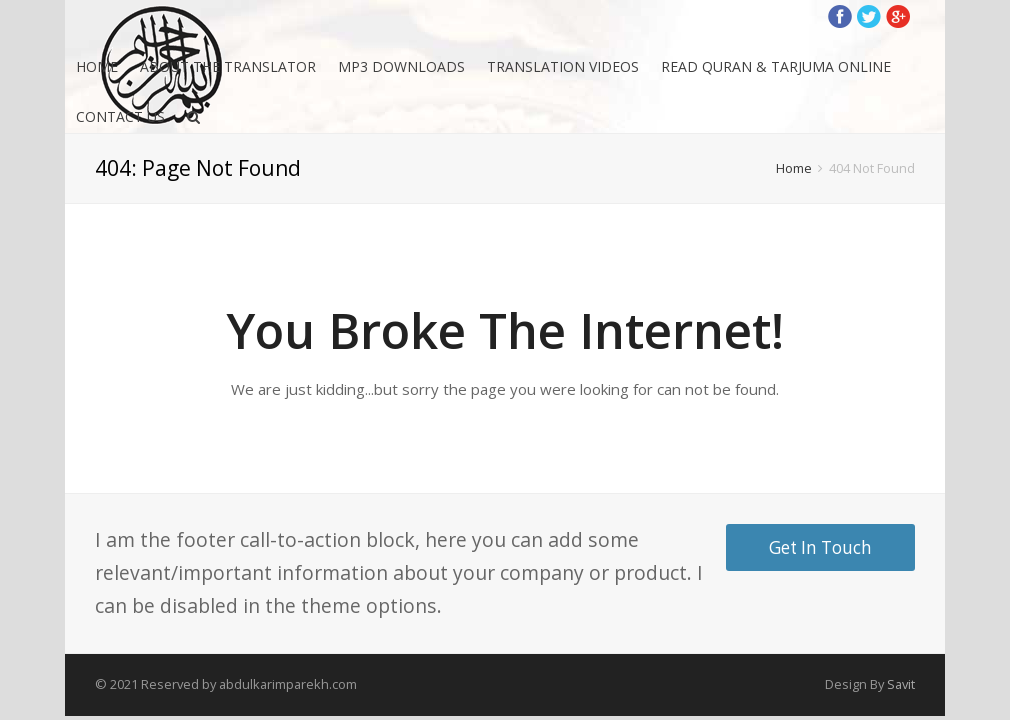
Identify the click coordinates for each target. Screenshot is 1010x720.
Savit (901, 684)
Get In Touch (820, 547)
